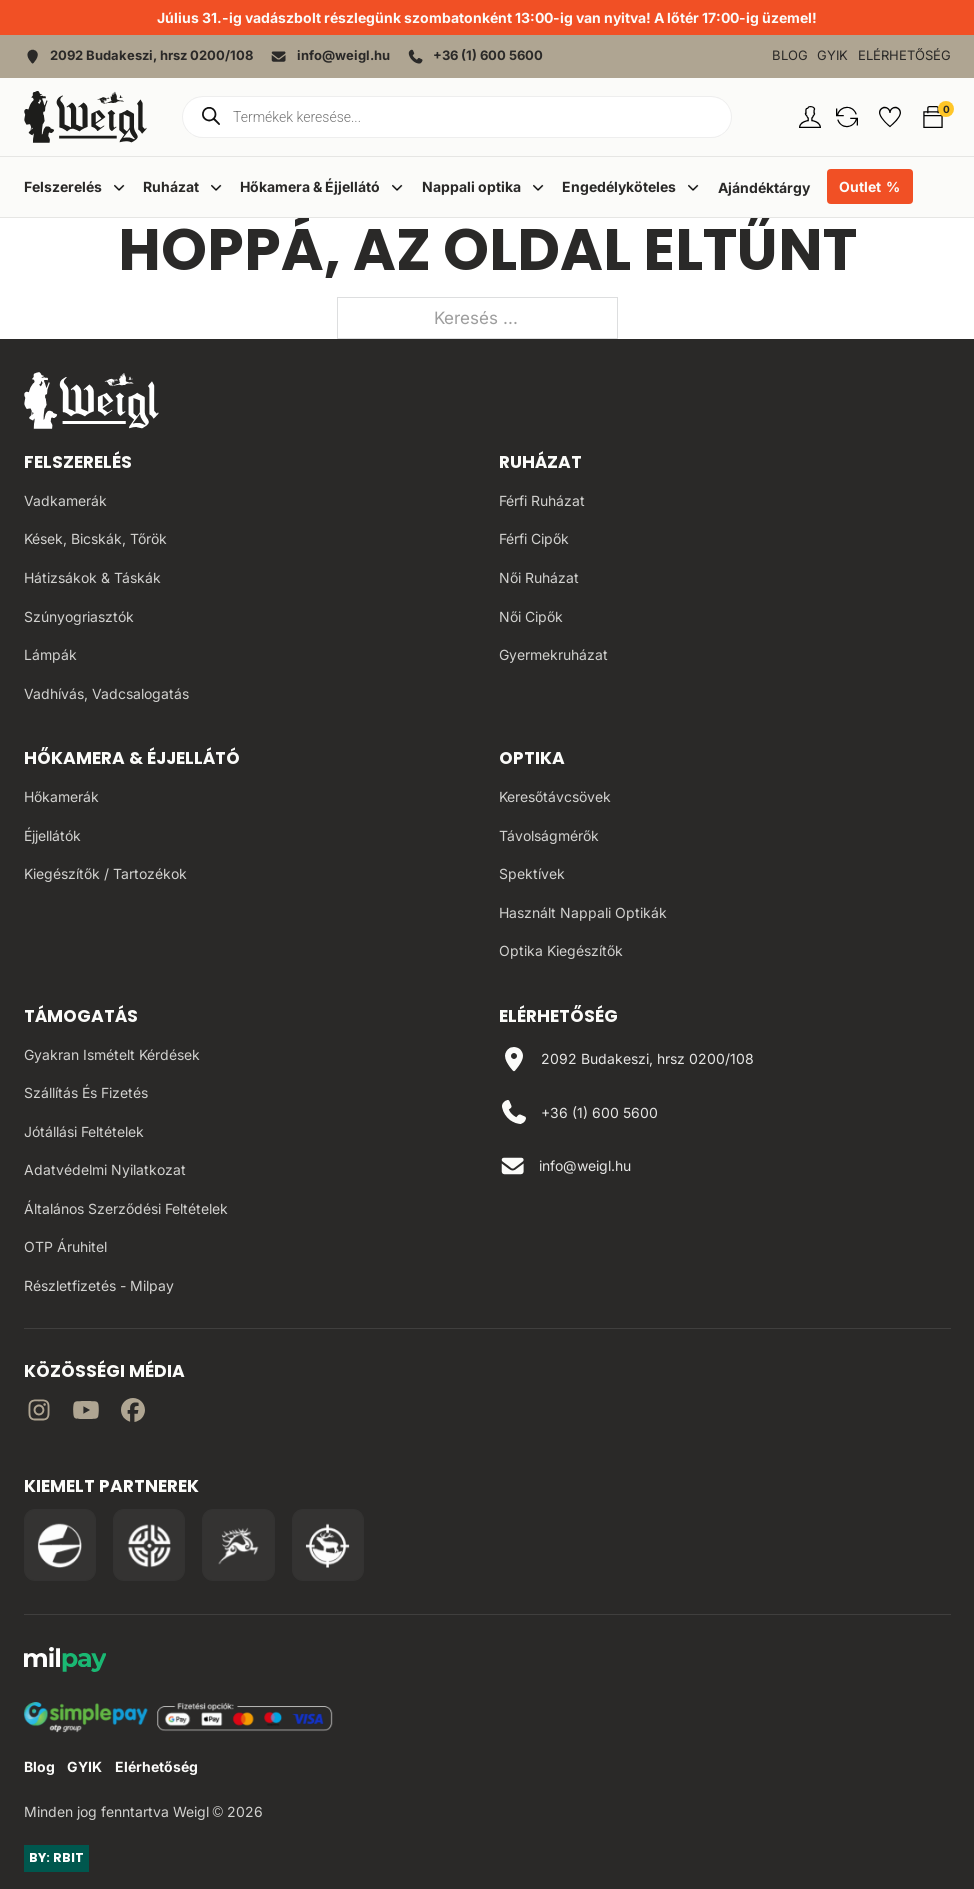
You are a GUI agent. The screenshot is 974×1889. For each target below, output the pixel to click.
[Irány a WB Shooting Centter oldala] (149, 1545)
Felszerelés (78, 462)
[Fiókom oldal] (810, 117)
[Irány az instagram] (39, 1413)
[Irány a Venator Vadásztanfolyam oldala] (238, 1545)
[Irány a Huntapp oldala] (328, 1545)
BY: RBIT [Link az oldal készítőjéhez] (56, 1857)
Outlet (860, 186)
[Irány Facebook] (133, 1413)
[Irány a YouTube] (86, 1413)
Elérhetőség (904, 55)
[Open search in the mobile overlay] (457, 117)
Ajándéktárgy (764, 187)
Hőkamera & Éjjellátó (132, 758)
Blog (790, 55)
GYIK (832, 55)
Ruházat (540, 462)
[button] (847, 117)
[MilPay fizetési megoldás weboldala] (65, 1663)
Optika (532, 758)
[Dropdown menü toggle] (119, 187)
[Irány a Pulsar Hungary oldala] (60, 1545)
